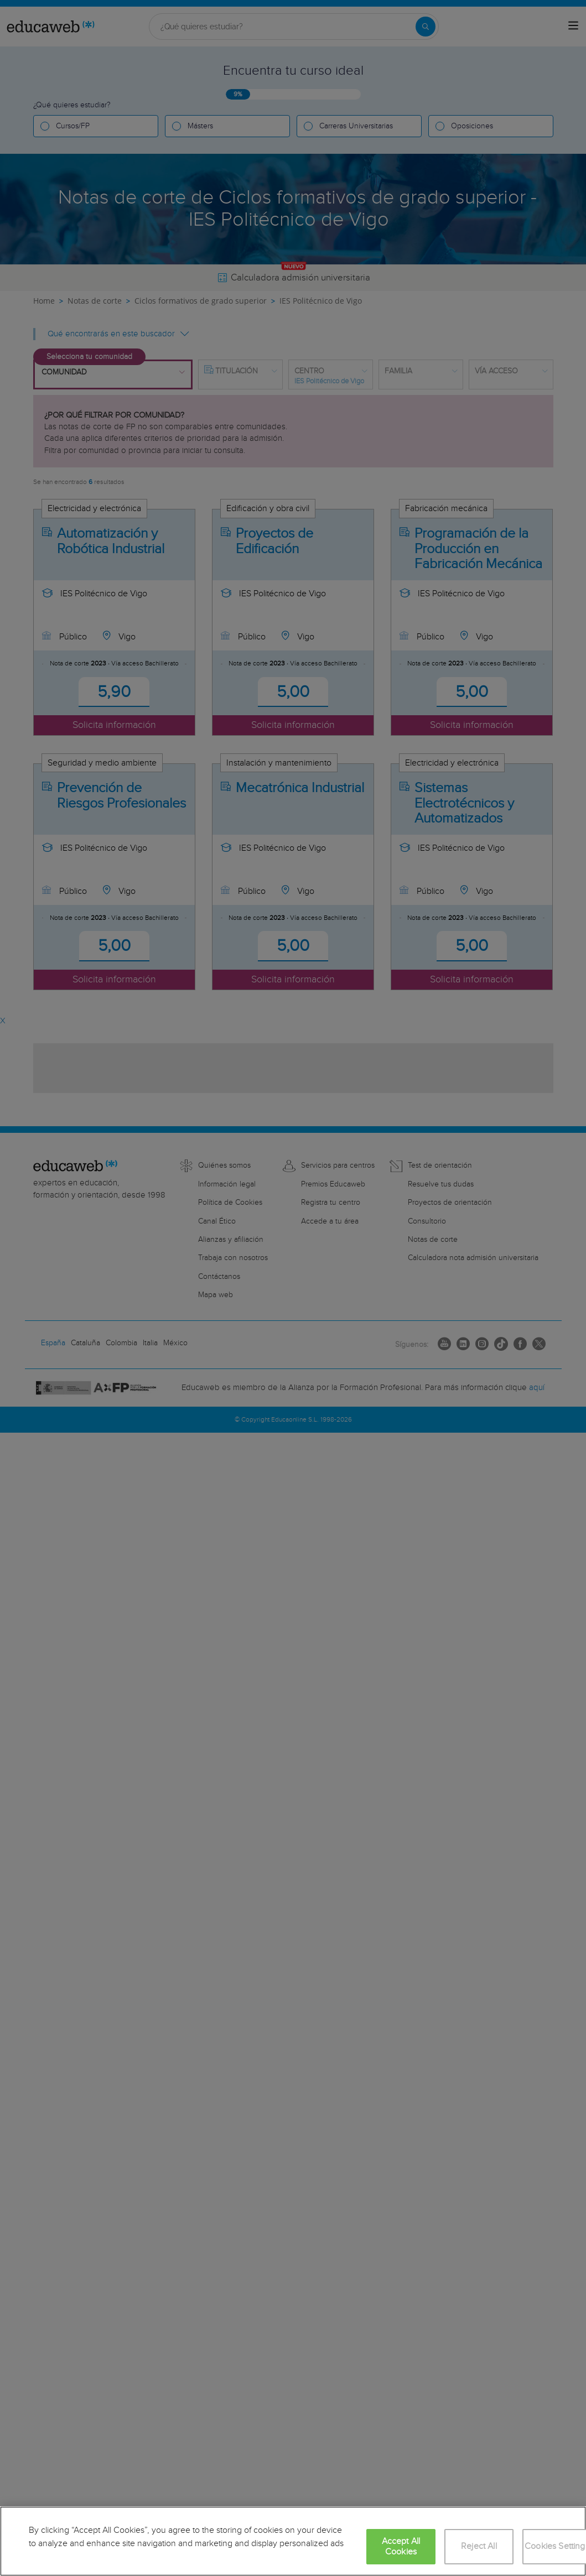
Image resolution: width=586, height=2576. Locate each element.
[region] (293, 2541)
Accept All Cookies (401, 2546)
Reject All (479, 2546)
